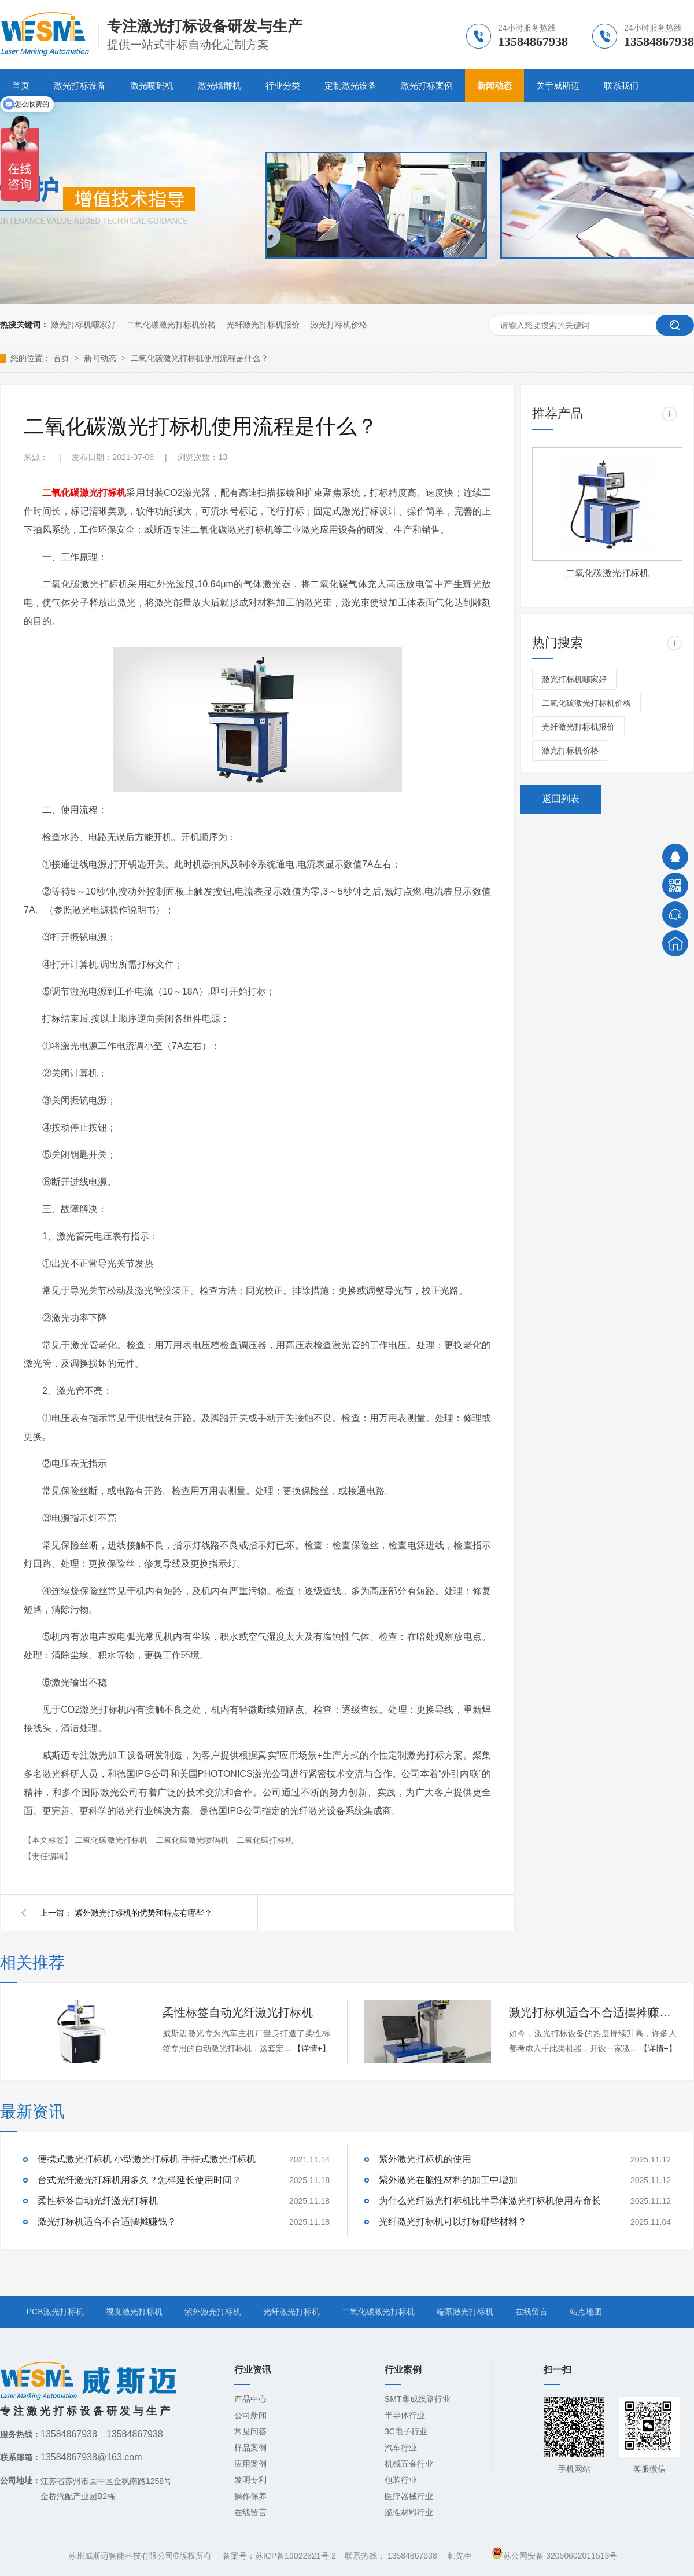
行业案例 (403, 2370)
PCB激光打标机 (55, 2311)
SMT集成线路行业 (418, 2399)
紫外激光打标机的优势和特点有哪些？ (143, 1913)
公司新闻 (250, 2415)
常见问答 (250, 2431)
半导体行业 (405, 2415)
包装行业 (401, 2480)
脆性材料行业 (409, 2512)
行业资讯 (252, 2370)
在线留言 (531, 2311)
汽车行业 (401, 2447)
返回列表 (560, 799)
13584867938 (412, 2555)
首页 (62, 358)
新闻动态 (494, 85)
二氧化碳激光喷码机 (193, 1840)
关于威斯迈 (557, 85)
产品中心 (250, 2399)
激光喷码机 (152, 85)
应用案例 (250, 2463)
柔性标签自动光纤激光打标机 (238, 2012)
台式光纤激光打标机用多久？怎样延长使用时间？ (139, 2180)
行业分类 (282, 85)
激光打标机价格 (339, 324)
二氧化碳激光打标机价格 (171, 324)
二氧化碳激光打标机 (84, 493)
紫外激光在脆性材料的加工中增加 (448, 2180)
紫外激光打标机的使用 (425, 2159)
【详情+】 (311, 2048)
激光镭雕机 (219, 85)
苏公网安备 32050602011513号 (554, 2555)
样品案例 (250, 2447)
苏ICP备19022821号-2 (295, 2555)
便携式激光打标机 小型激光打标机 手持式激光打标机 (147, 2159)
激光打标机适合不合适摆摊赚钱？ (593, 2012)
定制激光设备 (350, 85)
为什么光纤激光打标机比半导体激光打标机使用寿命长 (490, 2201)
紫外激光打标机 (212, 2311)
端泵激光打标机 (465, 2311)
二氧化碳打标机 (265, 1840)
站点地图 (586, 2311)
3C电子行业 (406, 2431)
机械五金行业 (409, 2463)
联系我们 (621, 85)
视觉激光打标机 (134, 2311)
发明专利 (250, 2480)
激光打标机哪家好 (83, 324)
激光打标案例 (427, 85)
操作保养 (250, 2496)
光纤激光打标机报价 (263, 324)
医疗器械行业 (409, 2496)
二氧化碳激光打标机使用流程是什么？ (199, 358)
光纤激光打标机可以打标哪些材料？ (453, 2222)
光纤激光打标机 (291, 2311)
